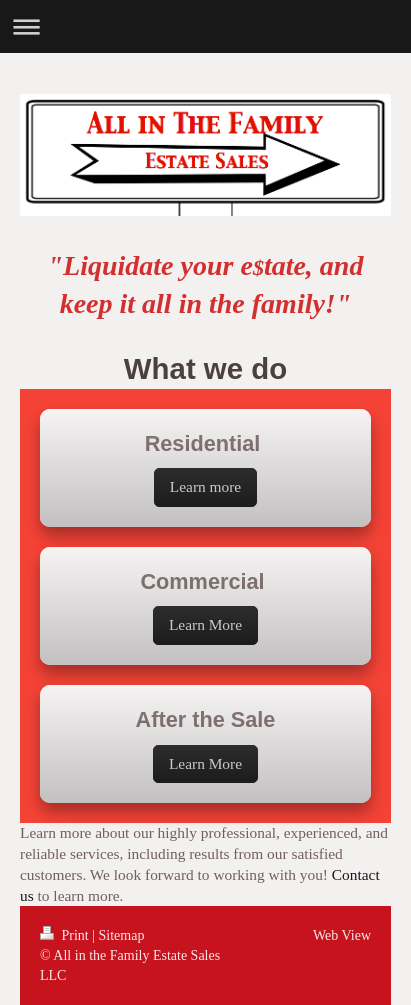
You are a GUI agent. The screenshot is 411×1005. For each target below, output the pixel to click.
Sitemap (122, 935)
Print (66, 935)
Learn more (205, 486)
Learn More (205, 624)
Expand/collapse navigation (205, 26)
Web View (342, 935)
